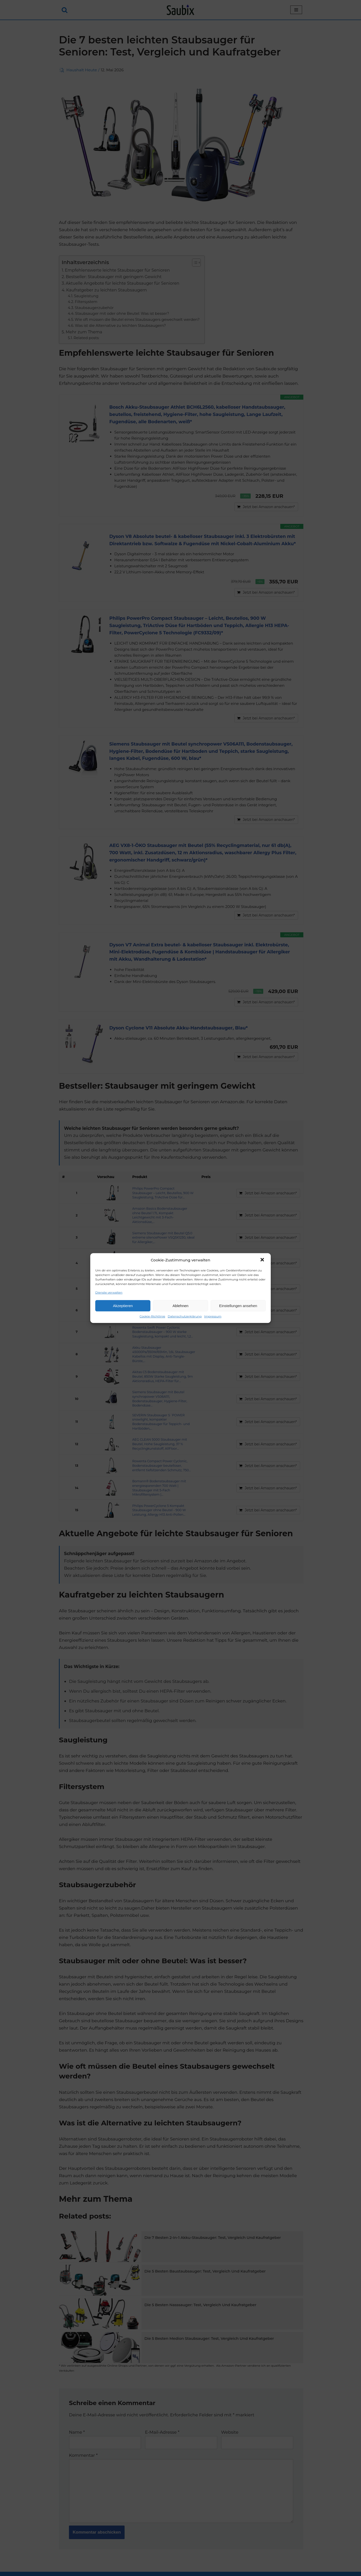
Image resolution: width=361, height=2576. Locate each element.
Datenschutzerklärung (185, 1316)
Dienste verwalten (108, 1292)
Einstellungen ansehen (238, 1306)
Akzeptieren (123, 1306)
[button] (263, 1260)
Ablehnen (180, 1306)
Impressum (212, 1316)
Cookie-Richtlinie (152, 1316)
